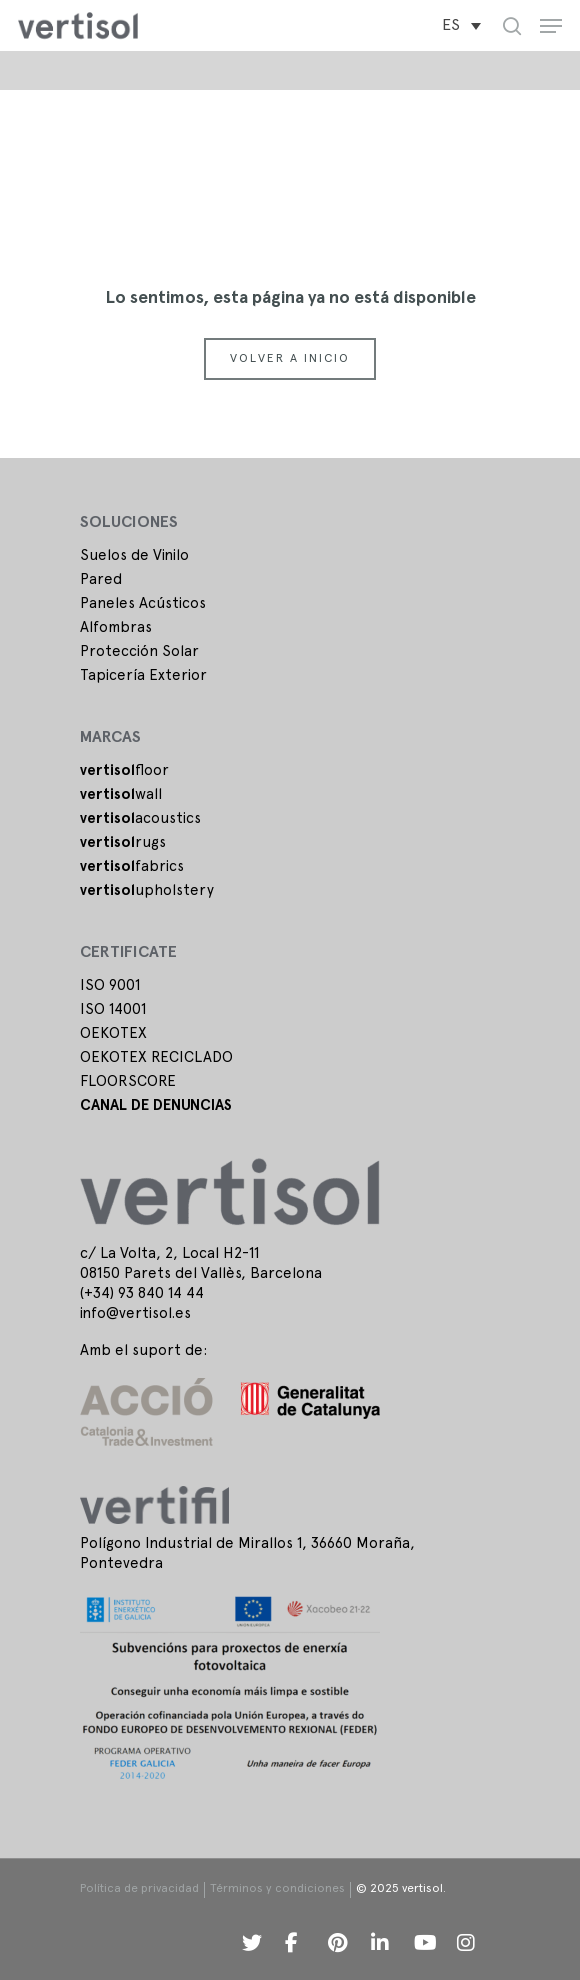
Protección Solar (139, 652)
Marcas (110, 738)
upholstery (147, 891)
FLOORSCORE (128, 1082)
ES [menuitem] (451, 26)
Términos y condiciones (277, 1889)
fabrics (132, 867)
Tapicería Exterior (143, 676)
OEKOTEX (113, 1034)
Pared (101, 580)
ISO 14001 (113, 1010)
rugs (123, 843)
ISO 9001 (110, 986)
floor (124, 771)
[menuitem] (461, 26)
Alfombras (116, 628)
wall (121, 795)
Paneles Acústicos (143, 604)
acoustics (140, 819)
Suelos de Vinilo (134, 556)
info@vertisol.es (135, 1314)
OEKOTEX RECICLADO (156, 1058)
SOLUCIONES (129, 523)
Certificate (128, 953)
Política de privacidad (139, 1889)
